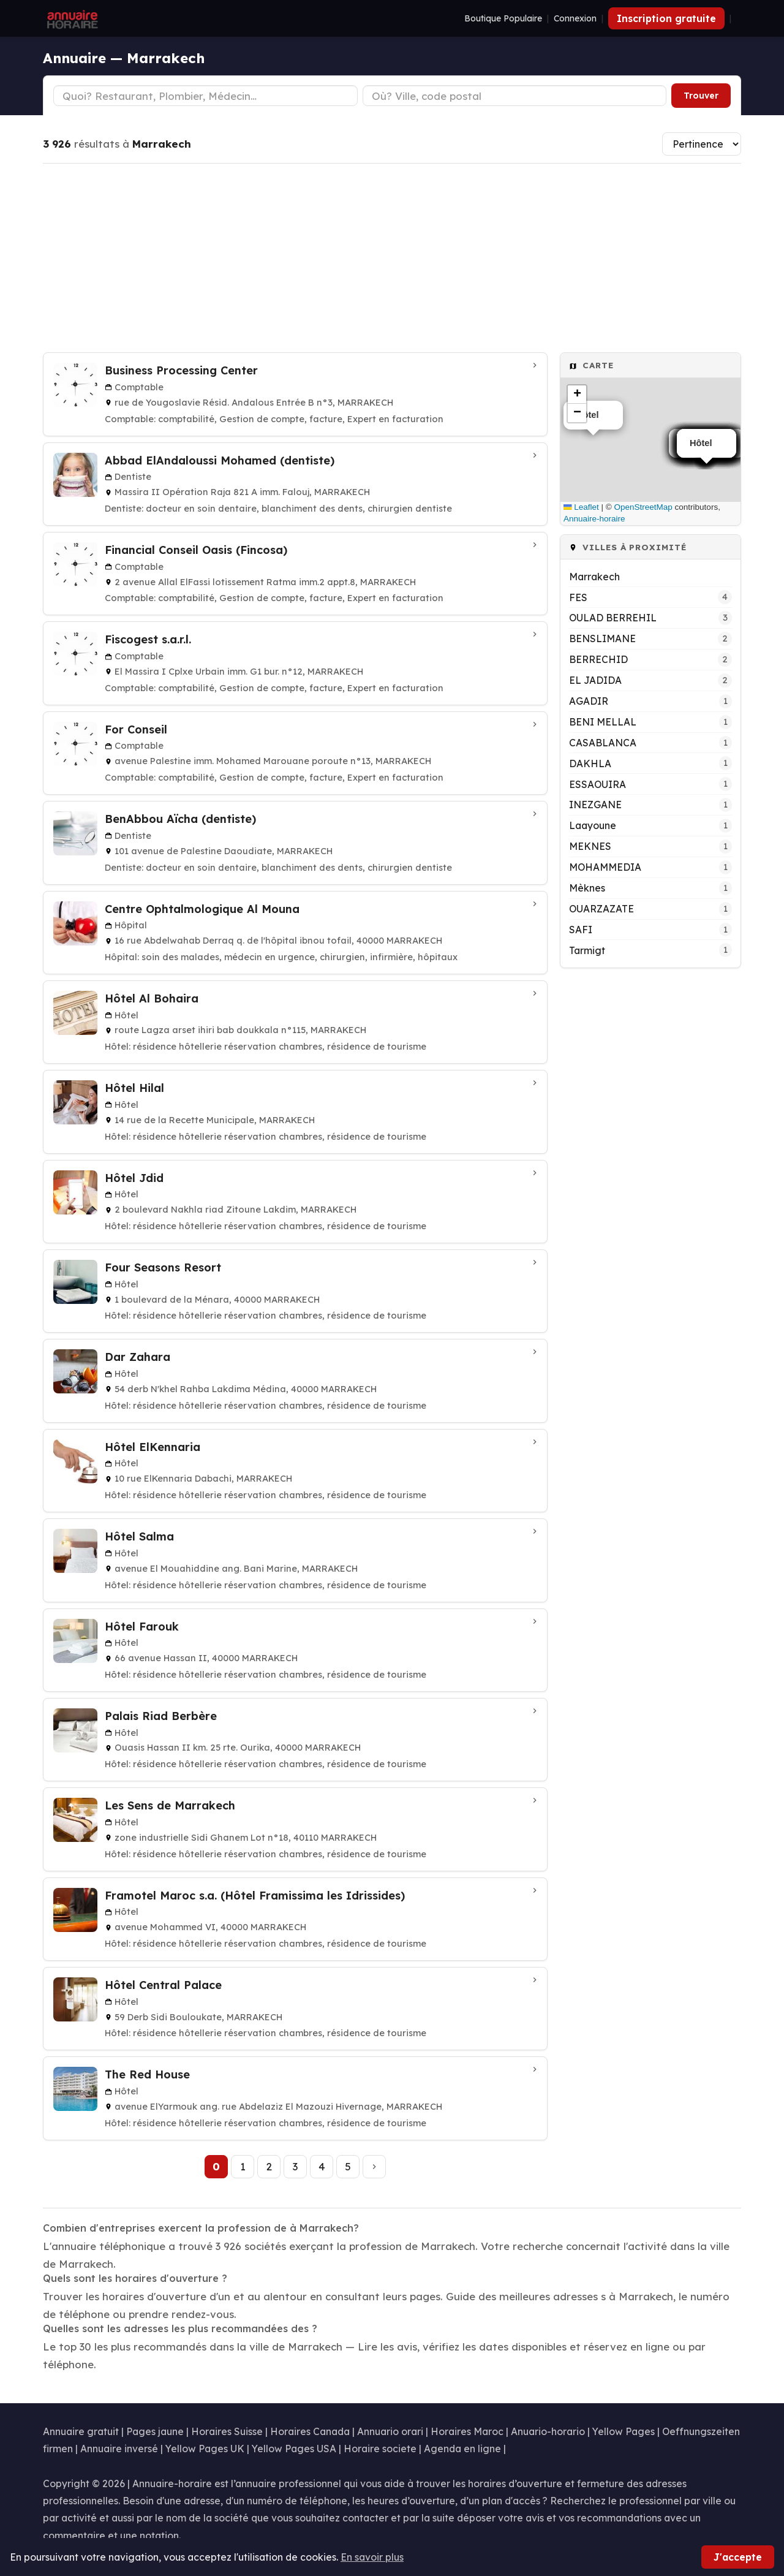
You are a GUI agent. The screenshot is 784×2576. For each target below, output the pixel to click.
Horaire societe (380, 2448)
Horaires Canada (310, 2431)
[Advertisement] (392, 258)
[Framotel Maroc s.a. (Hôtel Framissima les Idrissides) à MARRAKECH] (295, 1919)
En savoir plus (372, 2557)
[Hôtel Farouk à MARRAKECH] (295, 1650)
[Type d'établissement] (205, 95)
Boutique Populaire (503, 18)
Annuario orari (390, 2431)
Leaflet (581, 507)
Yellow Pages (623, 2431)
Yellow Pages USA (294, 2448)
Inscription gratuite (666, 18)
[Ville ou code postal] (515, 95)
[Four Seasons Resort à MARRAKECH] (295, 1291)
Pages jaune (155, 2431)
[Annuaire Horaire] (71, 18)
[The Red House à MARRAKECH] (295, 2098)
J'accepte (738, 2557)
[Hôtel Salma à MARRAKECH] (295, 1560)
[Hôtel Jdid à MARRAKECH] (295, 1201)
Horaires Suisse (227, 2431)
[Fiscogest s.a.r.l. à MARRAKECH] (295, 663)
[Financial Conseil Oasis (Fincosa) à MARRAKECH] (295, 573)
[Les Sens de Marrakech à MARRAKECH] (295, 1829)
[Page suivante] (374, 2166)
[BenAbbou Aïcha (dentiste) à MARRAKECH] (295, 842)
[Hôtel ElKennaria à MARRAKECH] (295, 1470)
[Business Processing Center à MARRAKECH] (295, 394)
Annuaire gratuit (81, 2431)
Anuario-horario (548, 2431)
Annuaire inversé (119, 2448)
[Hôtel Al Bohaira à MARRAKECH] (295, 1022)
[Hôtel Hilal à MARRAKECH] (295, 1111)
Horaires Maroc (467, 2431)
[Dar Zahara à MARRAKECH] (295, 1380)
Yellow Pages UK (204, 2448)
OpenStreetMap (643, 507)
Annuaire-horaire (594, 518)
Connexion (575, 18)
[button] (577, 394)
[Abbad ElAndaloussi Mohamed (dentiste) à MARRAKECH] (295, 484)
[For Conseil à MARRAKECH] (295, 753)
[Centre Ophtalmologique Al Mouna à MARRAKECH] (295, 932)
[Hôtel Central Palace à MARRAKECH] (295, 2008)
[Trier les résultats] (701, 144)
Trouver (701, 95)
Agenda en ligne (462, 2448)
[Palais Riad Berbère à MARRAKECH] (295, 1739)
